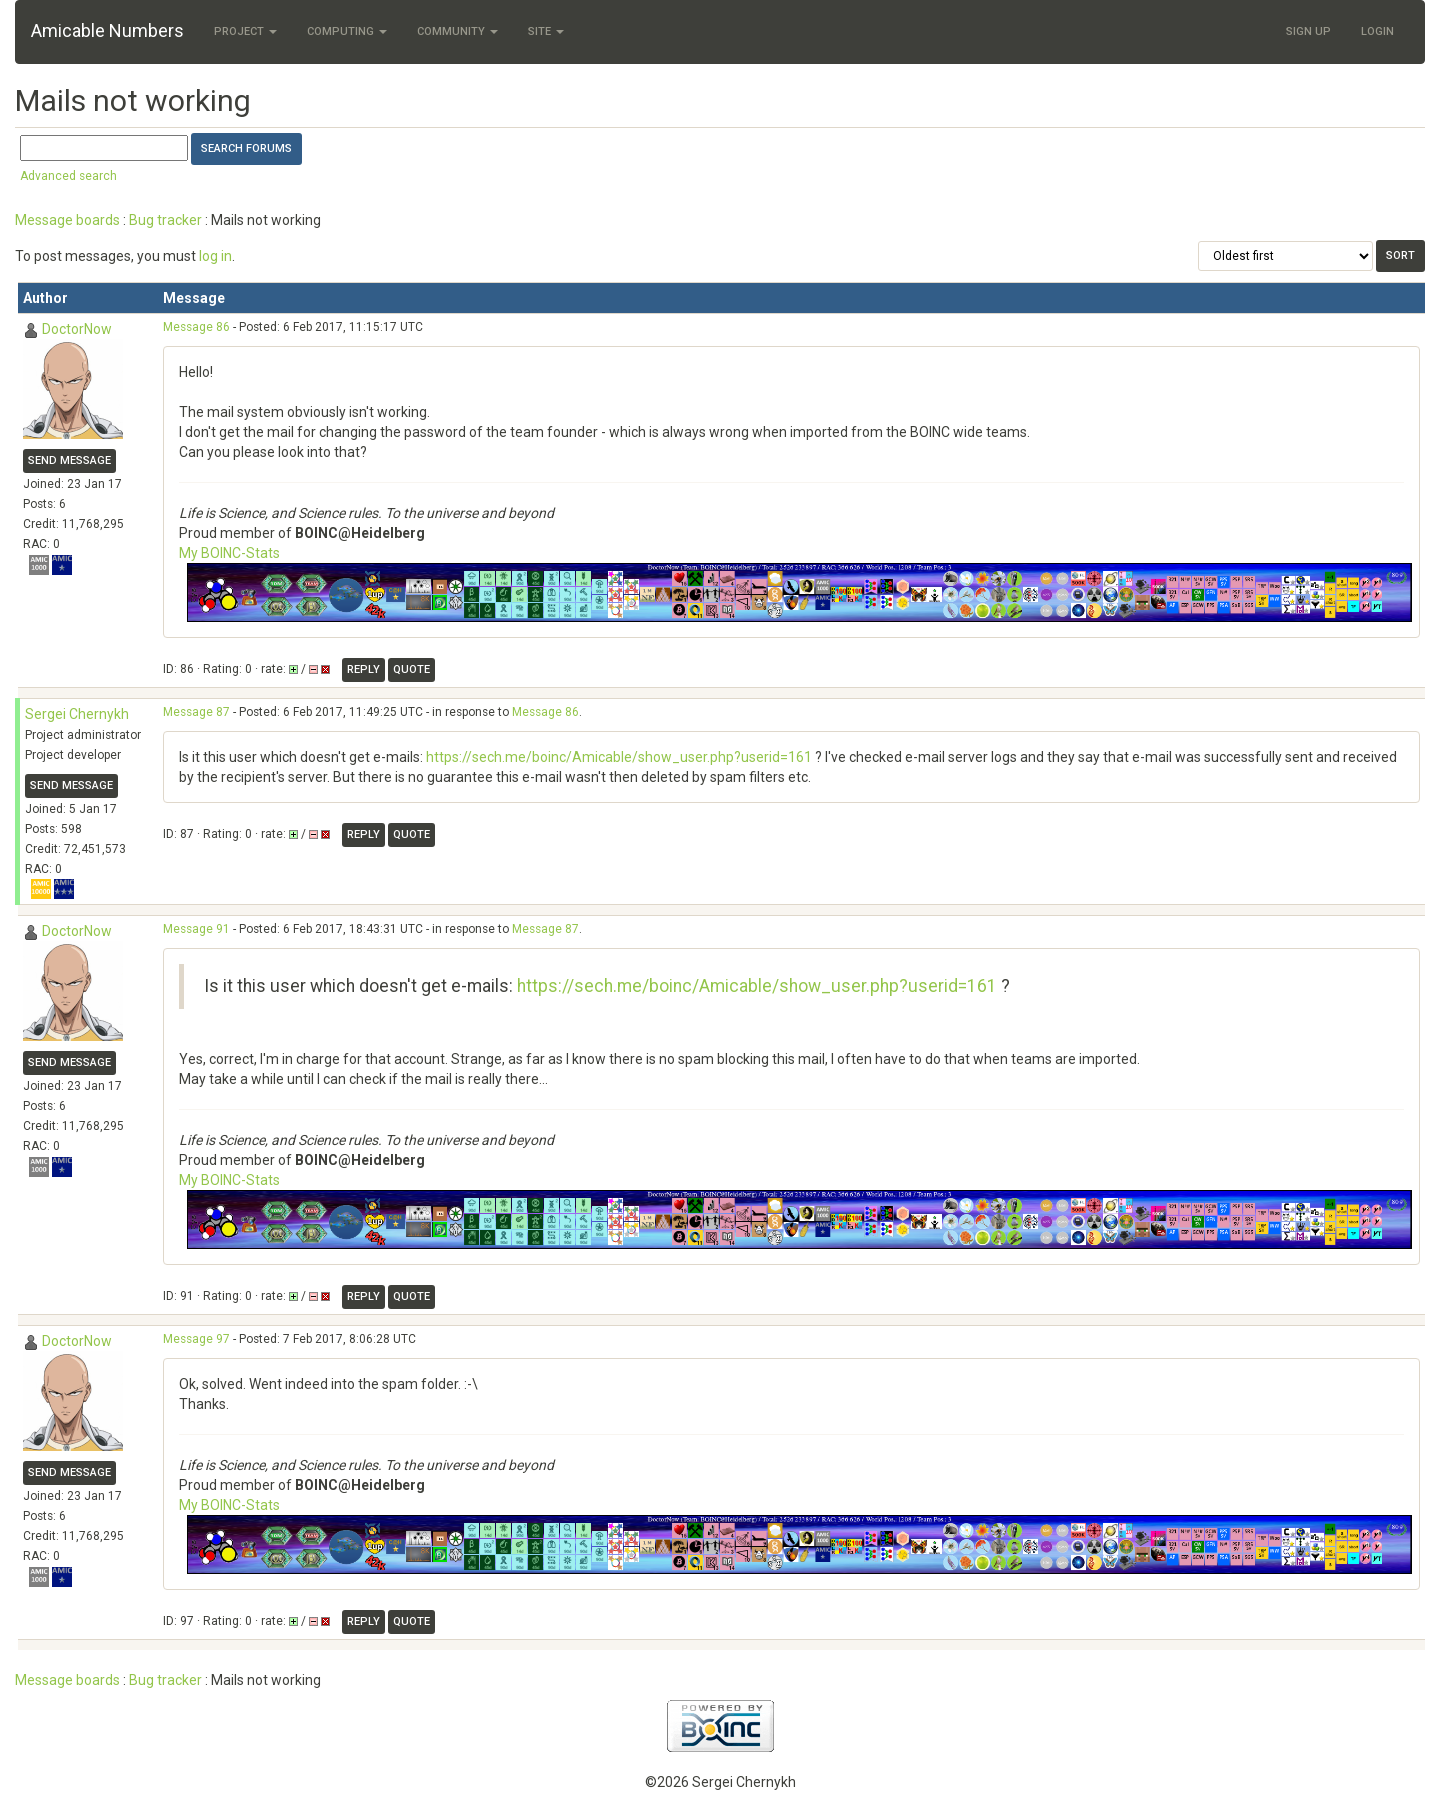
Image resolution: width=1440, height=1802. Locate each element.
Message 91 (196, 929)
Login (1377, 31)
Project (245, 31)
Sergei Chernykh (77, 714)
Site (546, 31)
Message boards (67, 220)
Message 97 (196, 1339)
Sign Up (1308, 31)
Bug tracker (165, 220)
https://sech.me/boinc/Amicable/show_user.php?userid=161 (619, 757)
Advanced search (68, 176)
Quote (411, 669)
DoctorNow (77, 329)
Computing (347, 31)
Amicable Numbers (107, 30)
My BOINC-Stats (229, 553)
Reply (363, 669)
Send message (69, 460)
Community (457, 31)
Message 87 (196, 712)
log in (215, 256)
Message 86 (196, 327)
